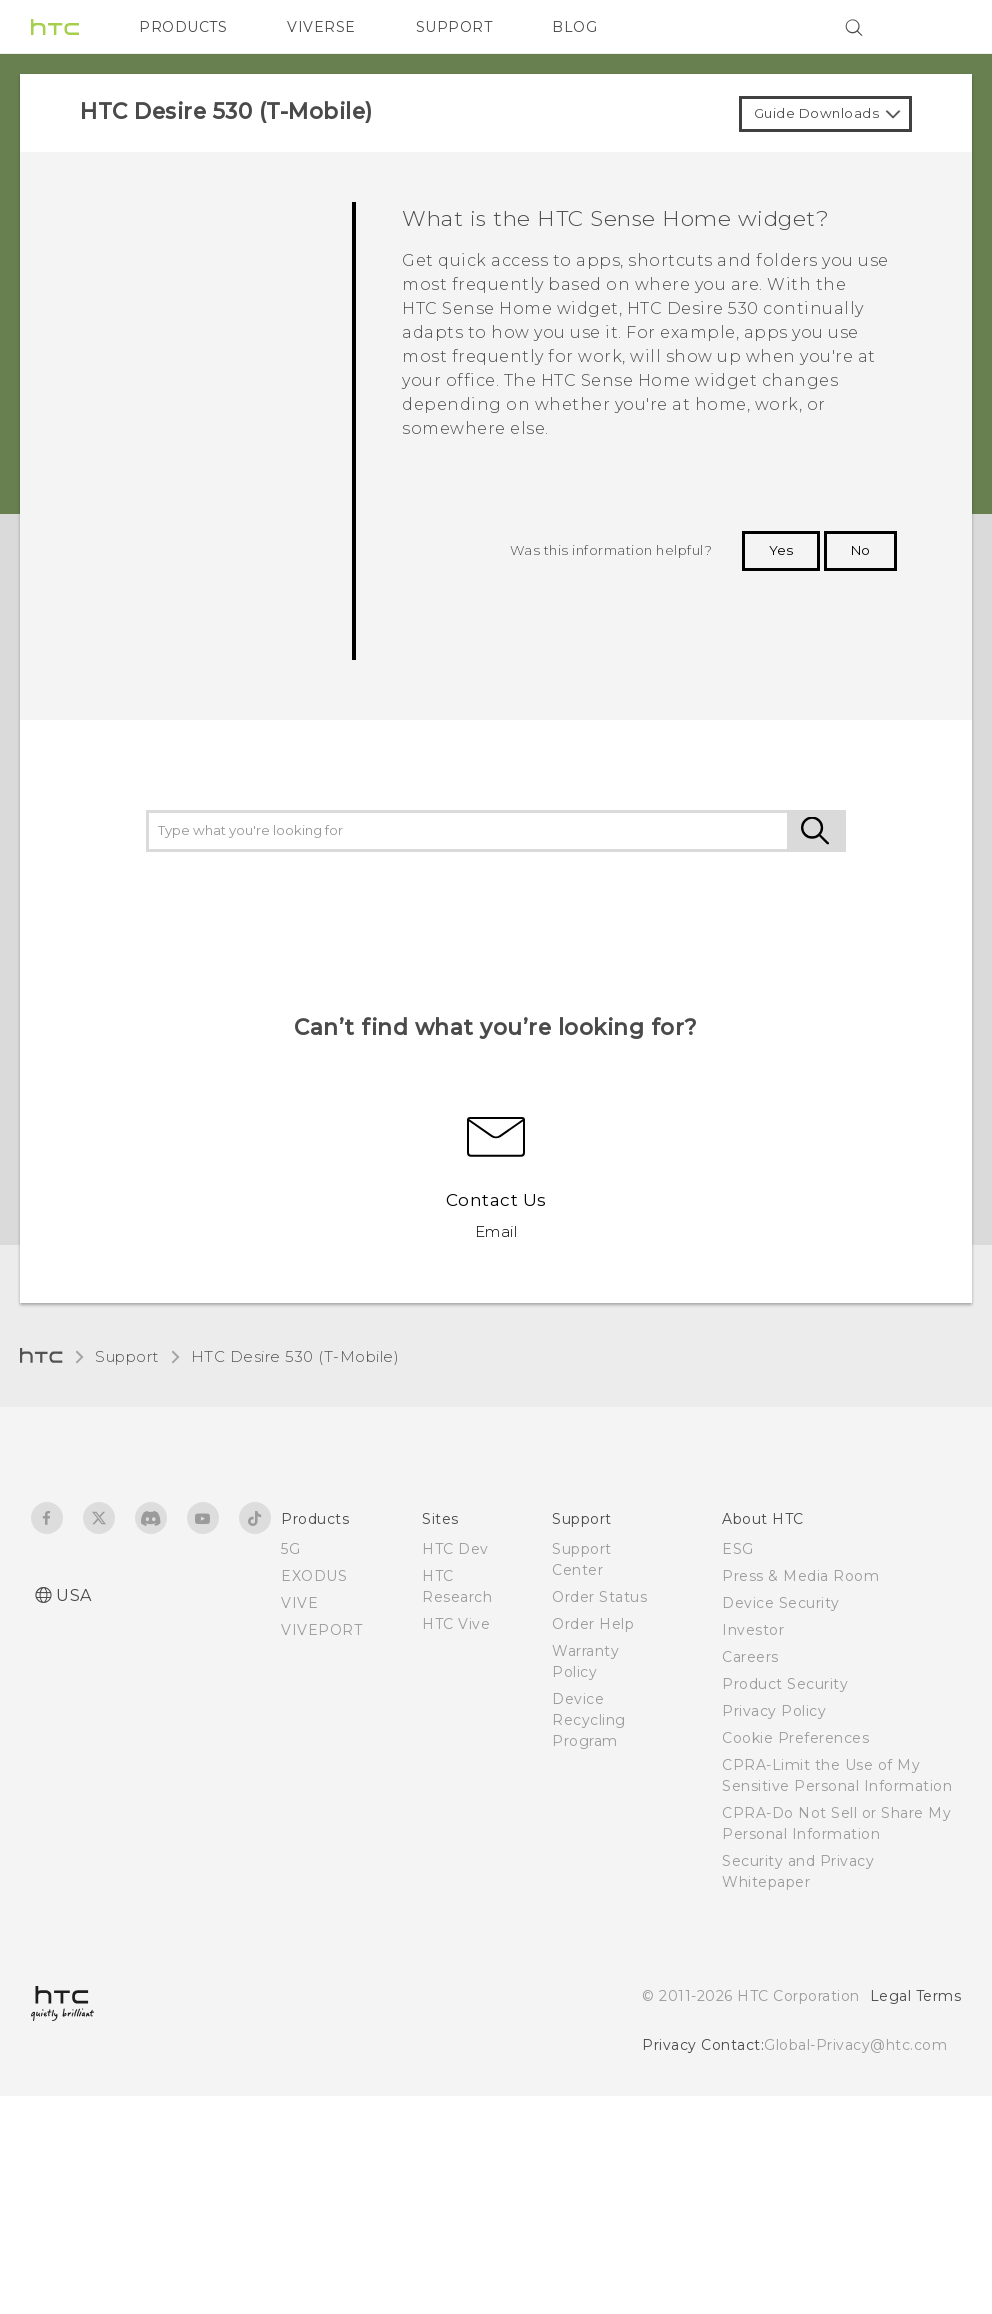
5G (290, 1549)
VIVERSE (321, 27)
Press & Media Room (800, 1576)
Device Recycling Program (589, 1720)
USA (74, 1595)
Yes (781, 550)
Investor (753, 1630)
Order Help (593, 1624)
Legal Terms (916, 1996)
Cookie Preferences (795, 1738)
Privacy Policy (774, 1711)
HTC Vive (456, 1624)
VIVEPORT (321, 1630)
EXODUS (314, 1576)
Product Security (785, 1684)
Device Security (781, 1603)
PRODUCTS (183, 27)
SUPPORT (454, 27)
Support (127, 1356)
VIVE (299, 1603)
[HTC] (55, 27)
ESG (738, 1549)
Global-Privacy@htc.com (855, 2045)
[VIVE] (934, 27)
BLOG (574, 27)
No (860, 550)
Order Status (599, 1597)
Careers (750, 1657)
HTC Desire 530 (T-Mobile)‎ (295, 1356)
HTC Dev (455, 1549)
